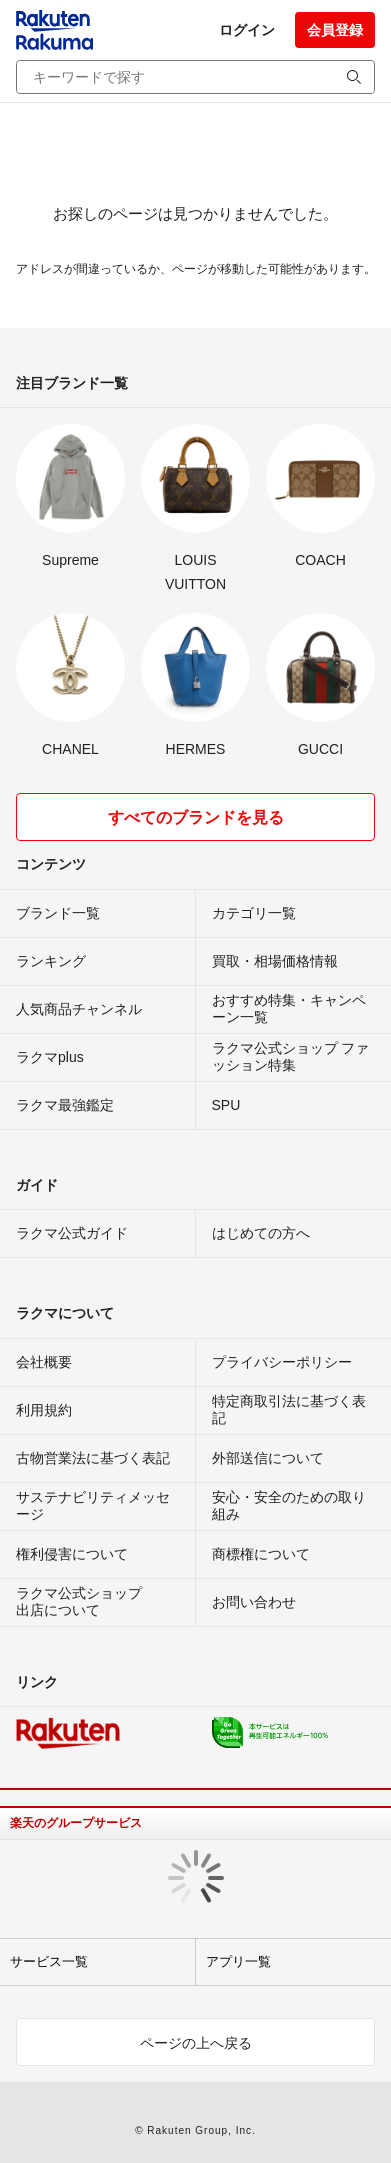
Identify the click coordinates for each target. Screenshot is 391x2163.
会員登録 (335, 30)
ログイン (247, 30)
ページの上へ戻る (196, 2043)
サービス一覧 (49, 1961)
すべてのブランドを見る (196, 817)
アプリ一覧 (238, 1961)
